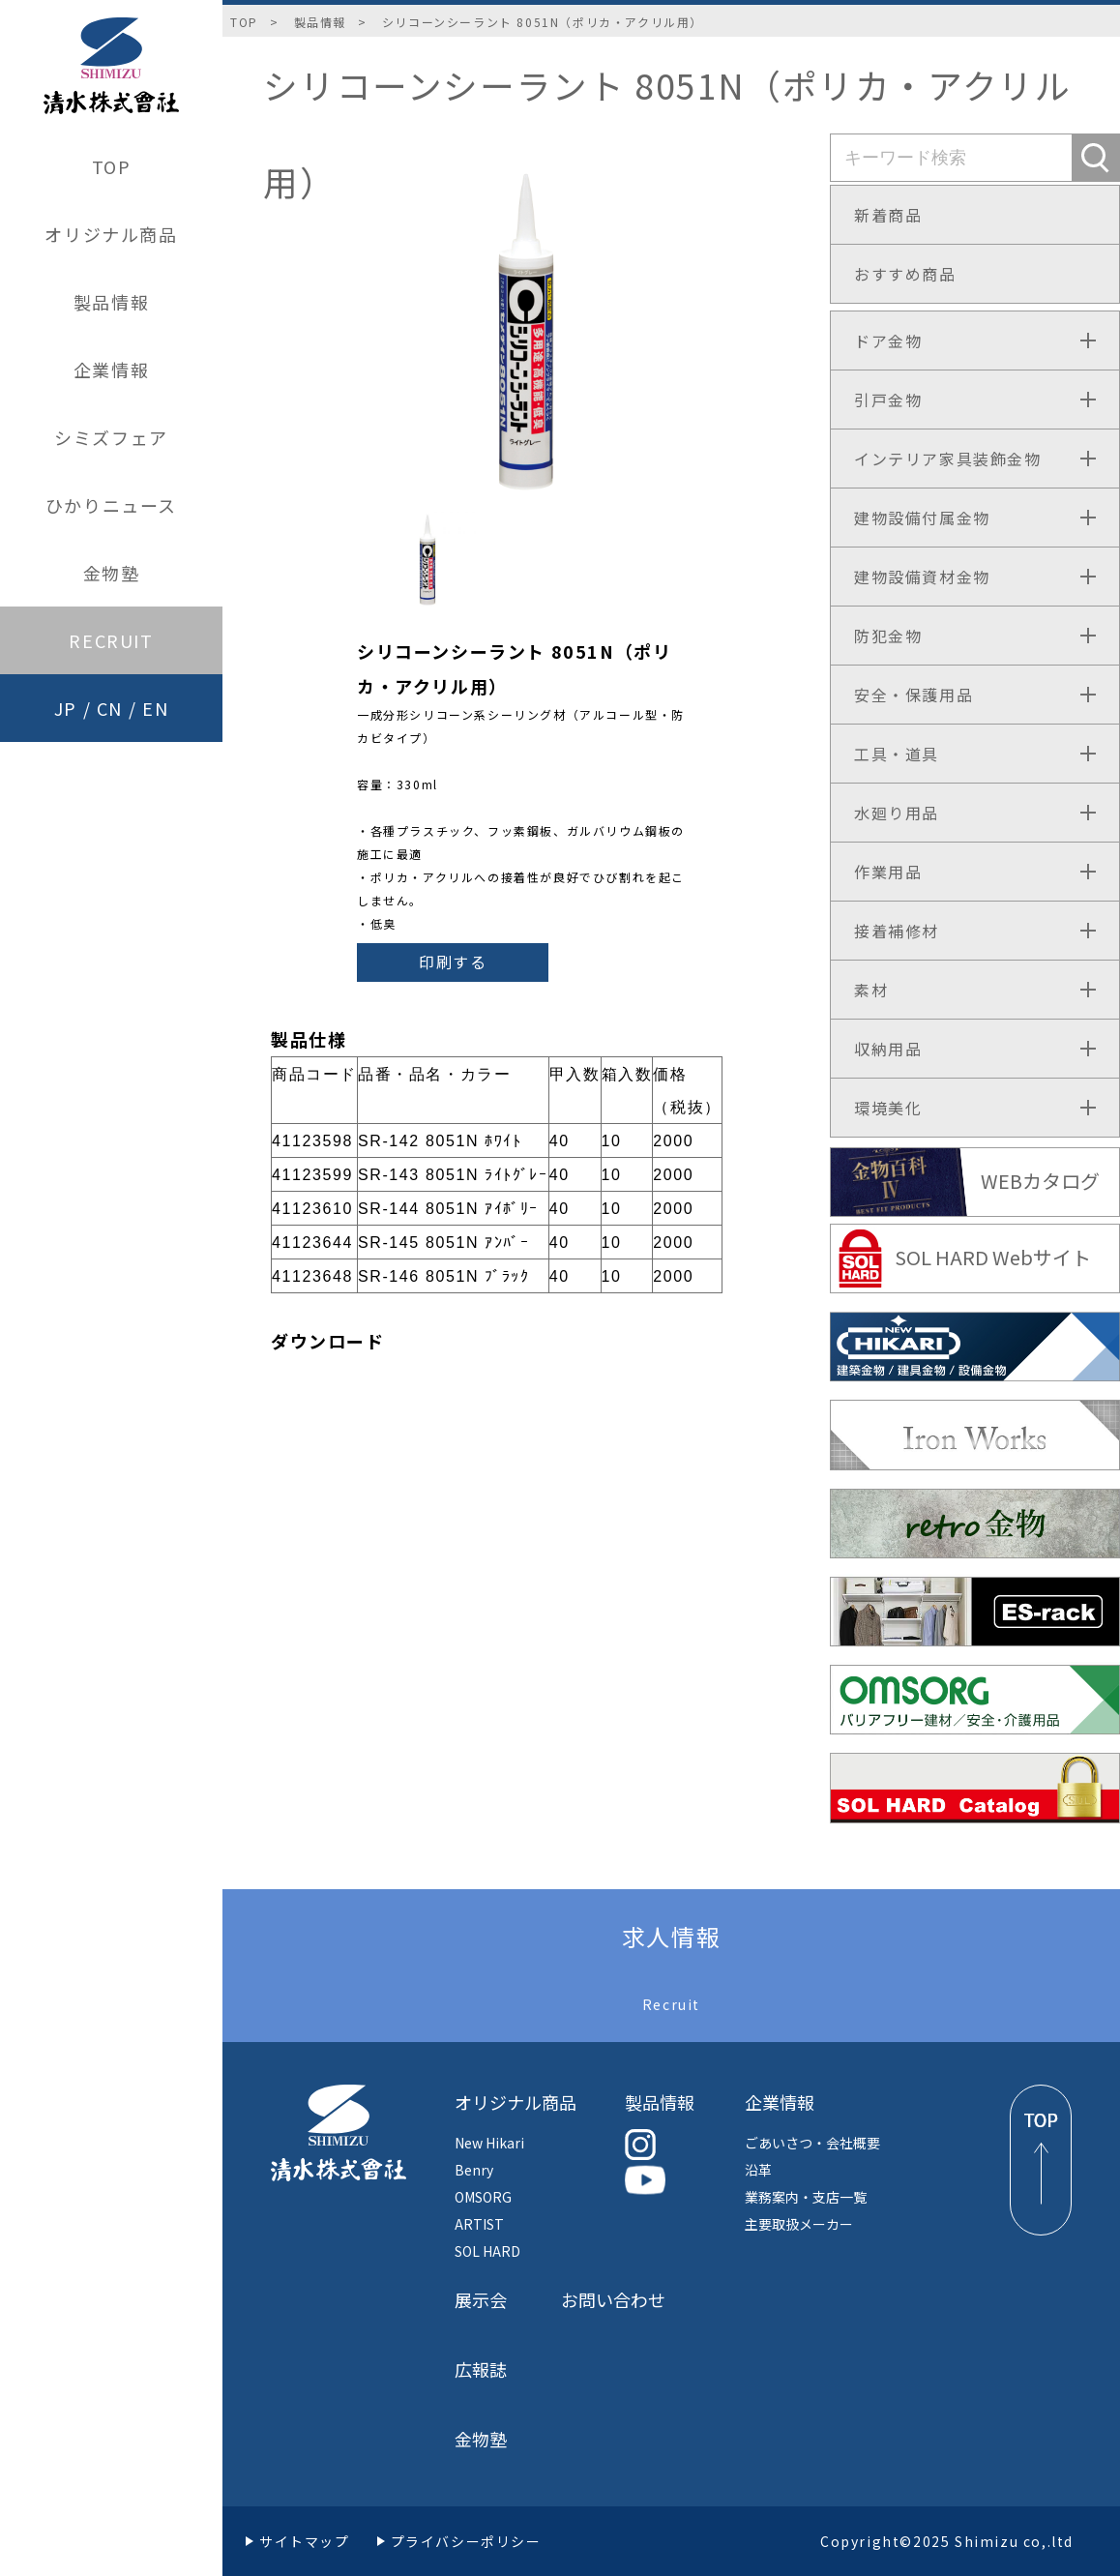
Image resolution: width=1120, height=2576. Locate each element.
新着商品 (888, 214)
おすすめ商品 (905, 273)
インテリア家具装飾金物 (948, 458)
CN (110, 708)
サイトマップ (304, 2541)
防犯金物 (888, 635)
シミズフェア (111, 437)
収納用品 (888, 1048)
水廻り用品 (896, 812)
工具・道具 (896, 753)
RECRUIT (111, 640)
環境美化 (888, 1107)
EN (155, 708)
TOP (112, 166)
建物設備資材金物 (922, 576)
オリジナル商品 (110, 234)
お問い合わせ (613, 2299)
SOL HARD (487, 2251)
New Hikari (489, 2142)
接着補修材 (896, 930)
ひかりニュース (111, 505)
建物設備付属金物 (922, 517)
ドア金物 (888, 340)
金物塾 (111, 572)
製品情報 (111, 301)
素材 (871, 989)
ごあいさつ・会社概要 (812, 2142)
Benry (474, 2169)
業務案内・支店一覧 (806, 2196)
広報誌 (481, 2369)
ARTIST (479, 2224)
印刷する (452, 961)
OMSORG (483, 2196)
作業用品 (888, 871)
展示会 (481, 2299)
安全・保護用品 (913, 694)
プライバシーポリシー (466, 2541)
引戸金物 (888, 399)
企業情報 (111, 369)
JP (65, 708)
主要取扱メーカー (799, 2224)
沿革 (758, 2169)
